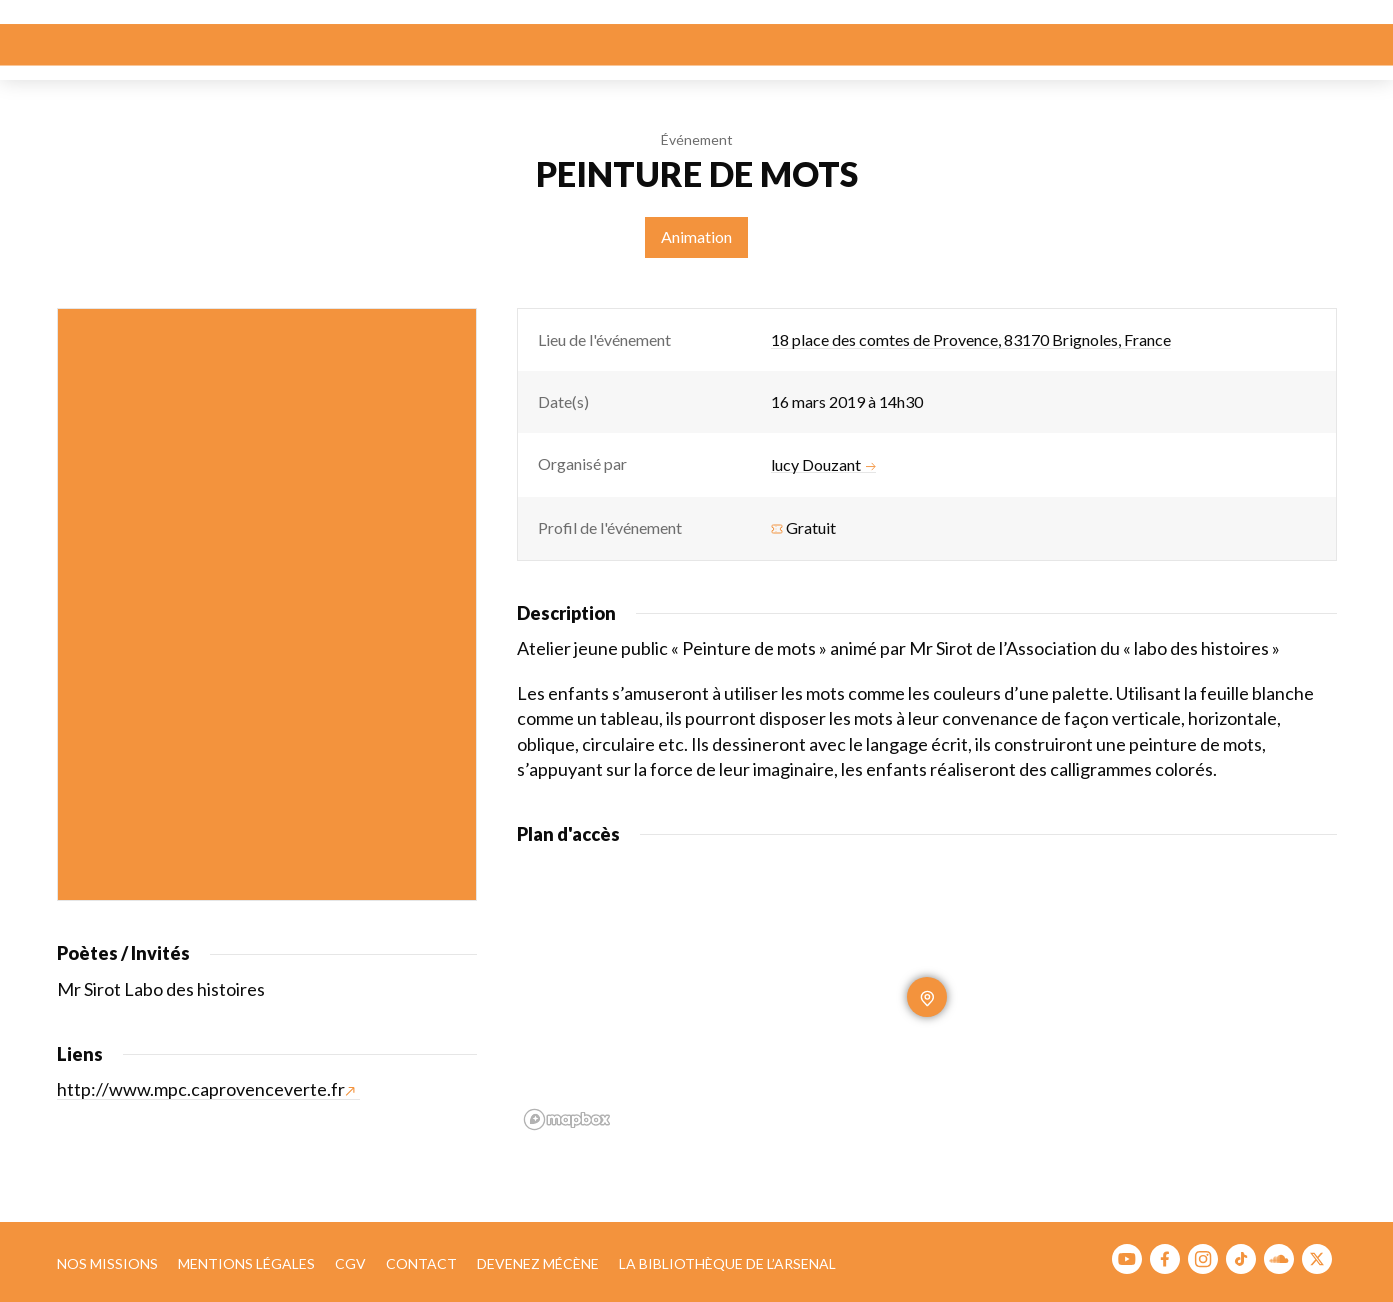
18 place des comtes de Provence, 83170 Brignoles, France (971, 339)
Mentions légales (246, 1263)
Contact (421, 1263)
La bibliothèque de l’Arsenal (727, 1263)
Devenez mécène (538, 1263)
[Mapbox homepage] (567, 1119)
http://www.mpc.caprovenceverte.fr (206, 1089)
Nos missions (107, 1263)
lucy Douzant (823, 465)
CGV (350, 1263)
